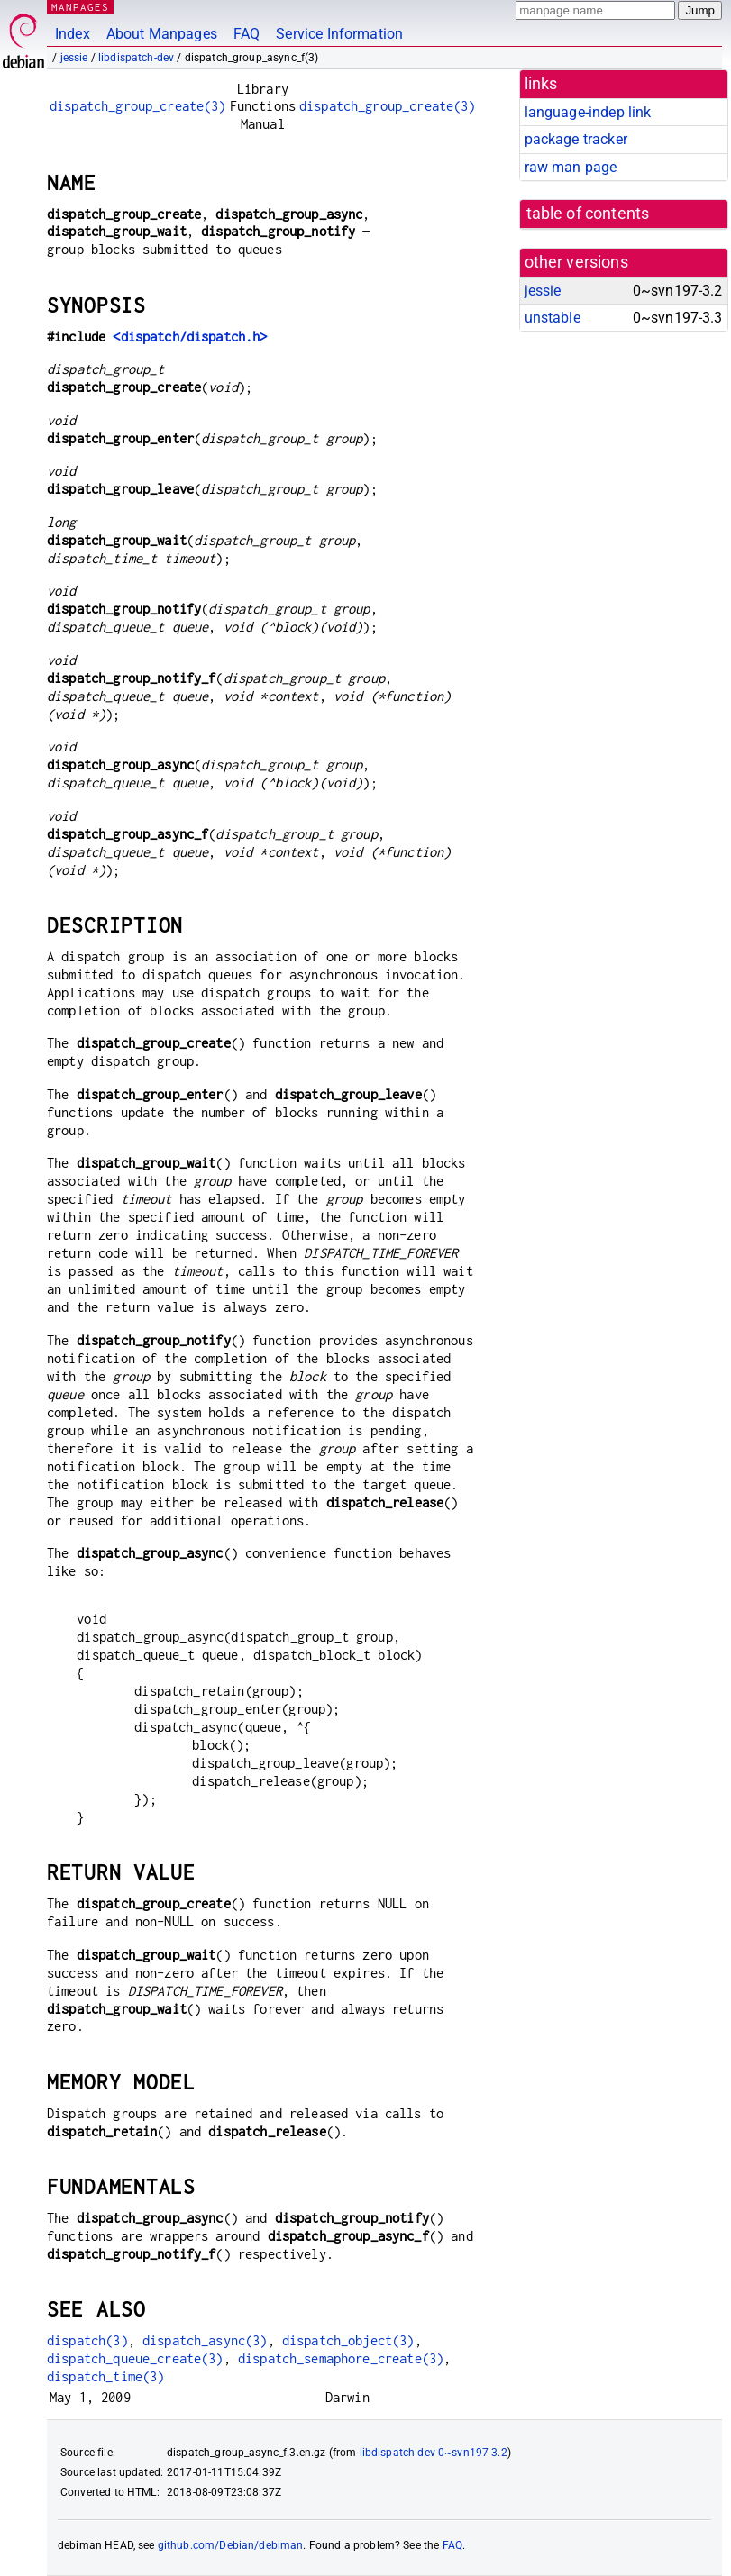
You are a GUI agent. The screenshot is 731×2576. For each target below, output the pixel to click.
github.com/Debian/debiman (231, 2545)
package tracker (576, 139)
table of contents (588, 214)
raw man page (571, 167)
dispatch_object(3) (348, 2340)
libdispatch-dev (136, 57)
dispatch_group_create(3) (138, 106)
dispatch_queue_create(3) (135, 2358)
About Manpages (161, 33)
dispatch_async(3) (205, 2340)
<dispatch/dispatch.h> (190, 336)
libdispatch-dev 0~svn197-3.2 (433, 2452)
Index (72, 33)
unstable (552, 317)
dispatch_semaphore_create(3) (340, 2358)
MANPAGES (80, 7)
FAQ (246, 33)
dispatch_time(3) (105, 2376)
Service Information (339, 33)
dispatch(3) (87, 2340)
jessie (74, 57)
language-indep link (588, 112)
